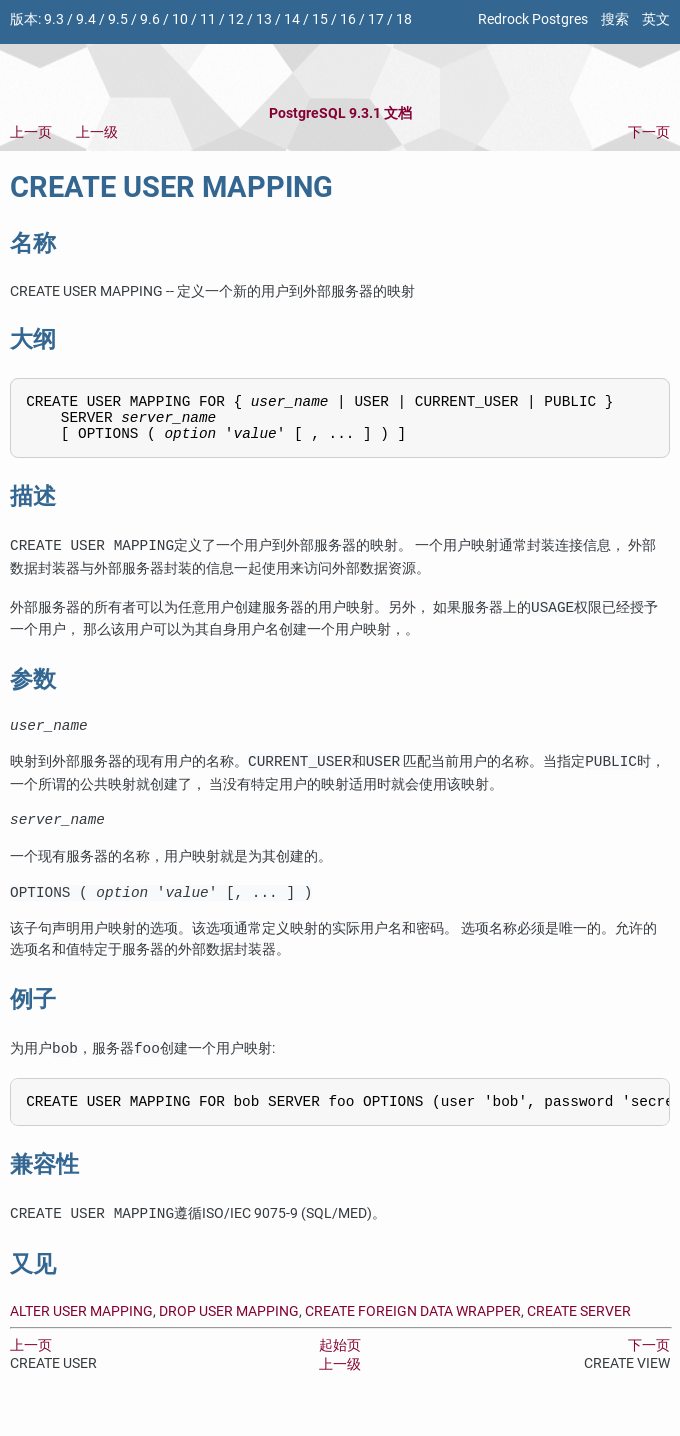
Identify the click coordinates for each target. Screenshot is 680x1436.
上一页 (31, 132)
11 (208, 19)
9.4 (86, 19)
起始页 (340, 1367)
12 (236, 19)
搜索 (615, 19)
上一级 (97, 132)
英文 (656, 19)
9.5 (118, 19)
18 (404, 19)
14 (292, 19)
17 (376, 19)
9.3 (54, 19)
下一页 (649, 132)
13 (264, 19)
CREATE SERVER (579, 1333)
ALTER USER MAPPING (81, 1333)
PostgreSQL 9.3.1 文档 (340, 113)
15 (320, 19)
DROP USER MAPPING (229, 1333)
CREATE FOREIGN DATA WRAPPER (413, 1333)
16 (348, 19)
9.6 (150, 19)
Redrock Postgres (533, 19)
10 (180, 19)
